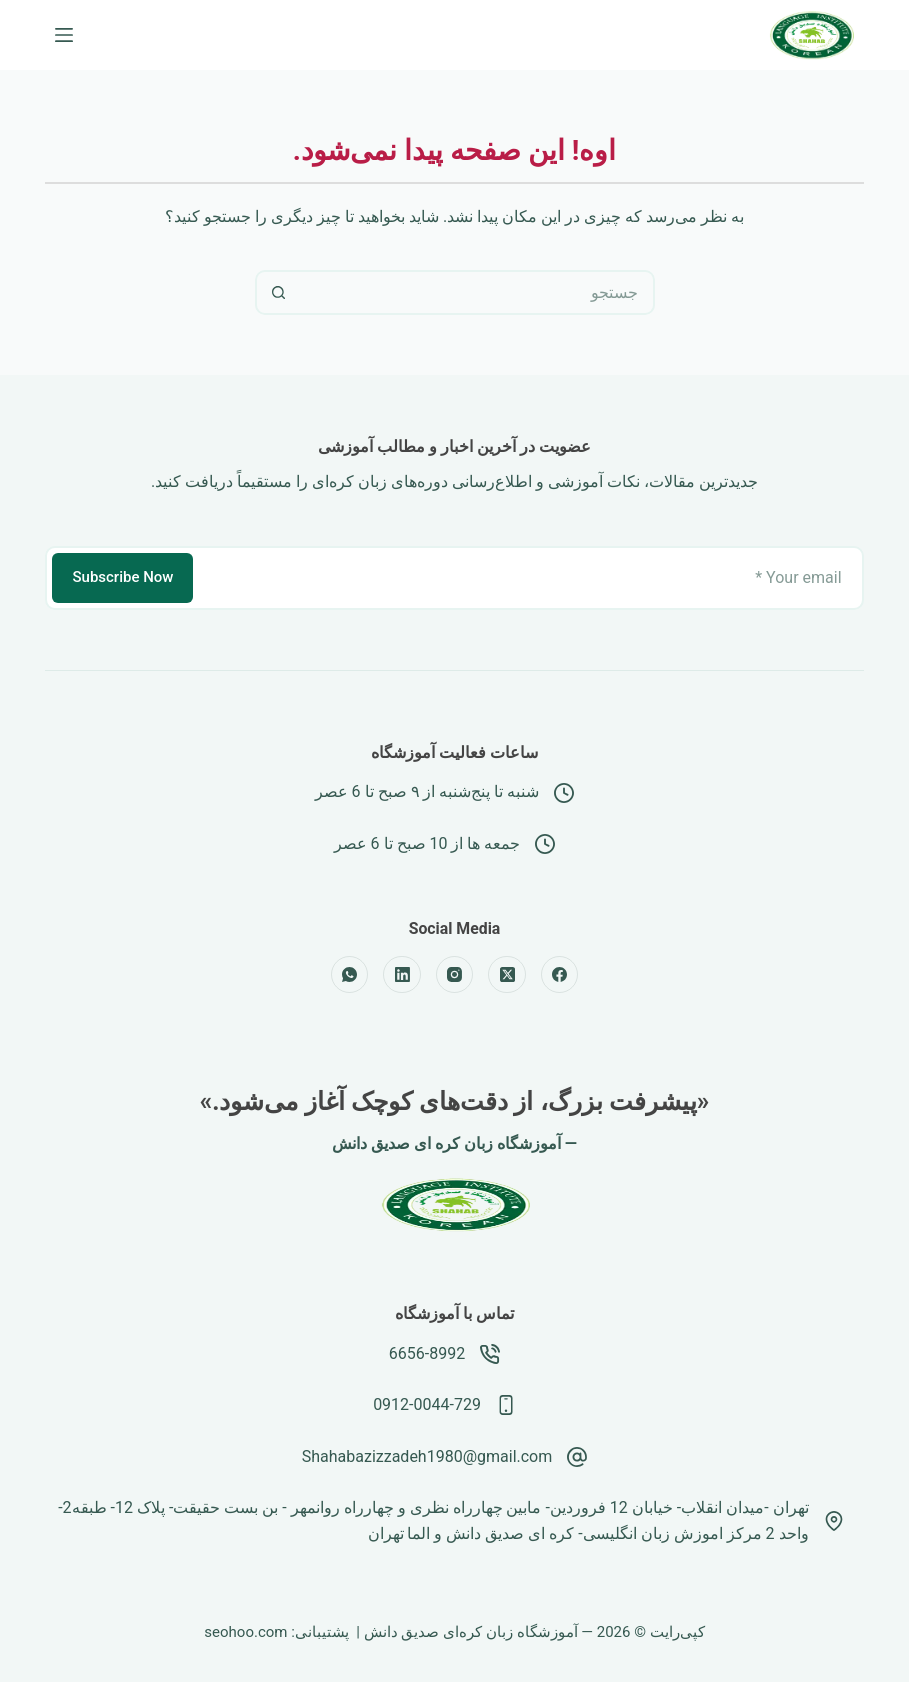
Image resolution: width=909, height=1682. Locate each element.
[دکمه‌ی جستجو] (277, 292)
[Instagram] (455, 975)
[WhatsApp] (350, 975)
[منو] (64, 35)
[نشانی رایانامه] (529, 578)
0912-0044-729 (427, 1404)
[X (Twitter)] (507, 975)
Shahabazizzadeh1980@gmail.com (427, 1456)
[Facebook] (560, 975)
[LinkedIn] (402, 975)
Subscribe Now (122, 577)
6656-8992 (427, 1353)
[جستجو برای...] (477, 292)
